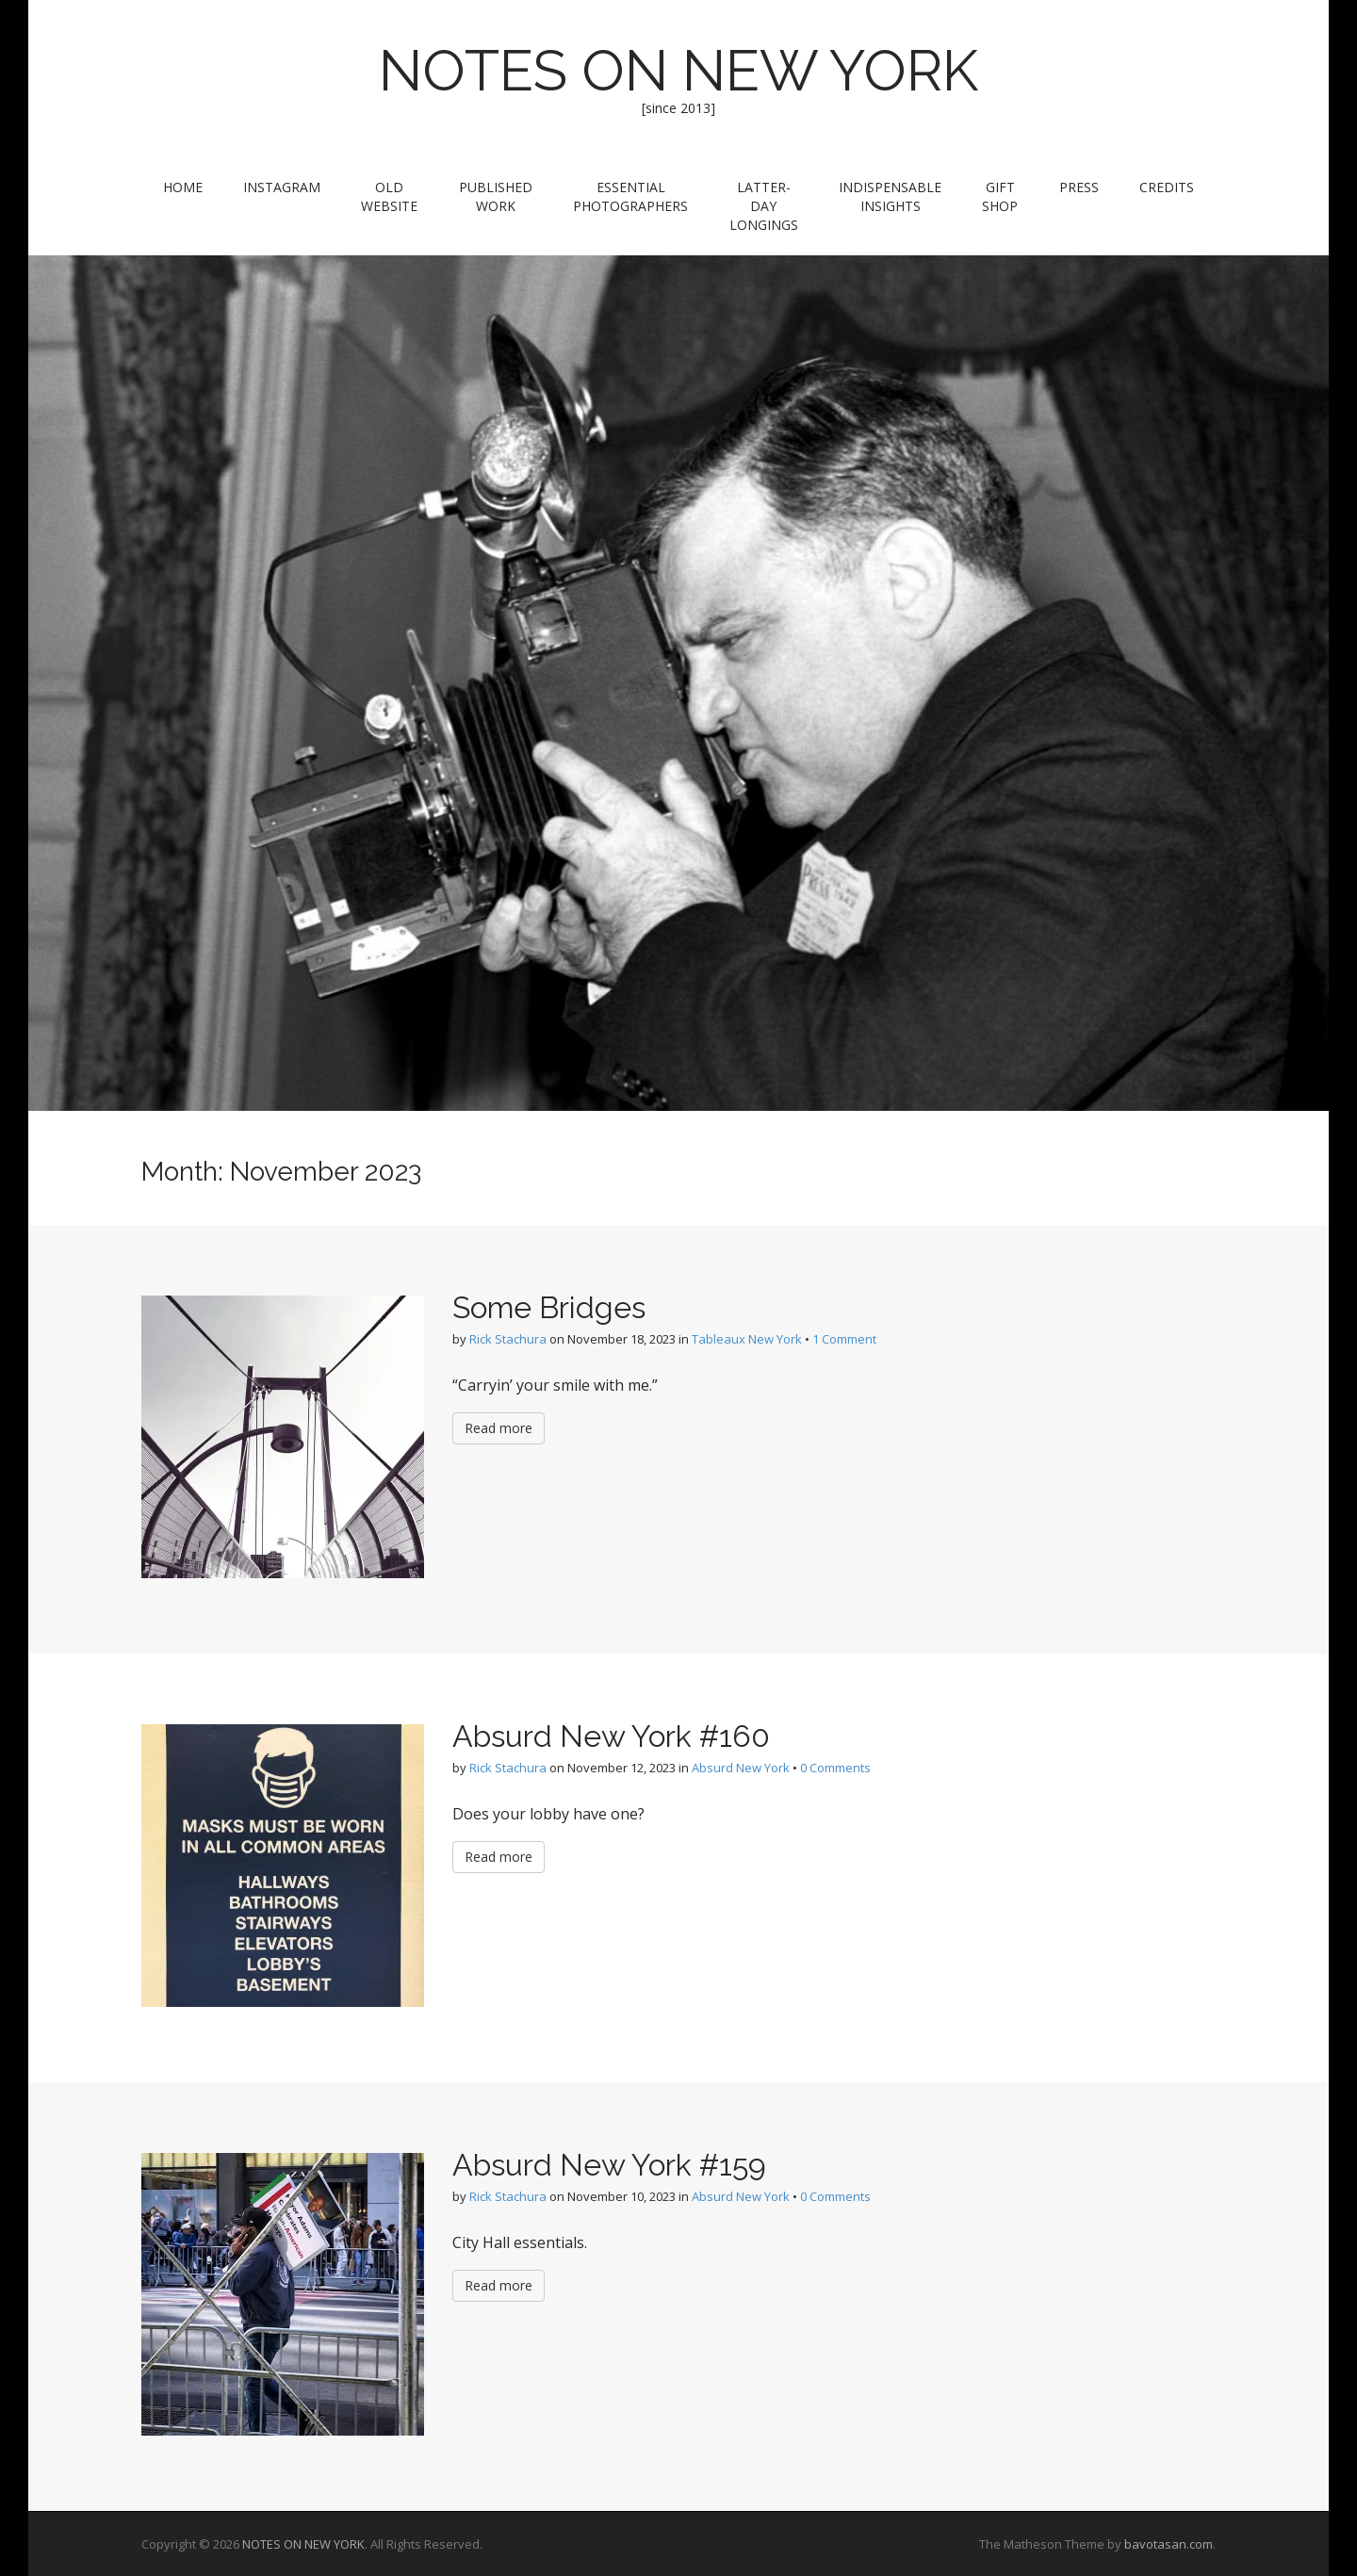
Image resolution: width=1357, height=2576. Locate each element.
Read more (498, 1428)
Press (1079, 187)
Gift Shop (1000, 196)
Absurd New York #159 (609, 2164)
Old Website (389, 196)
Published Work (495, 196)
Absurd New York (741, 1767)
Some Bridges (549, 1307)
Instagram (281, 187)
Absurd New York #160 (611, 1736)
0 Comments (835, 1767)
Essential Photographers (630, 196)
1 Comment (844, 1338)
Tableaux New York (747, 1338)
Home (183, 187)
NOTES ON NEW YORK (678, 71)
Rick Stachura (508, 1338)
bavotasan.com (1168, 2543)
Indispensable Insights (890, 196)
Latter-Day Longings (763, 206)
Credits (1166, 187)
